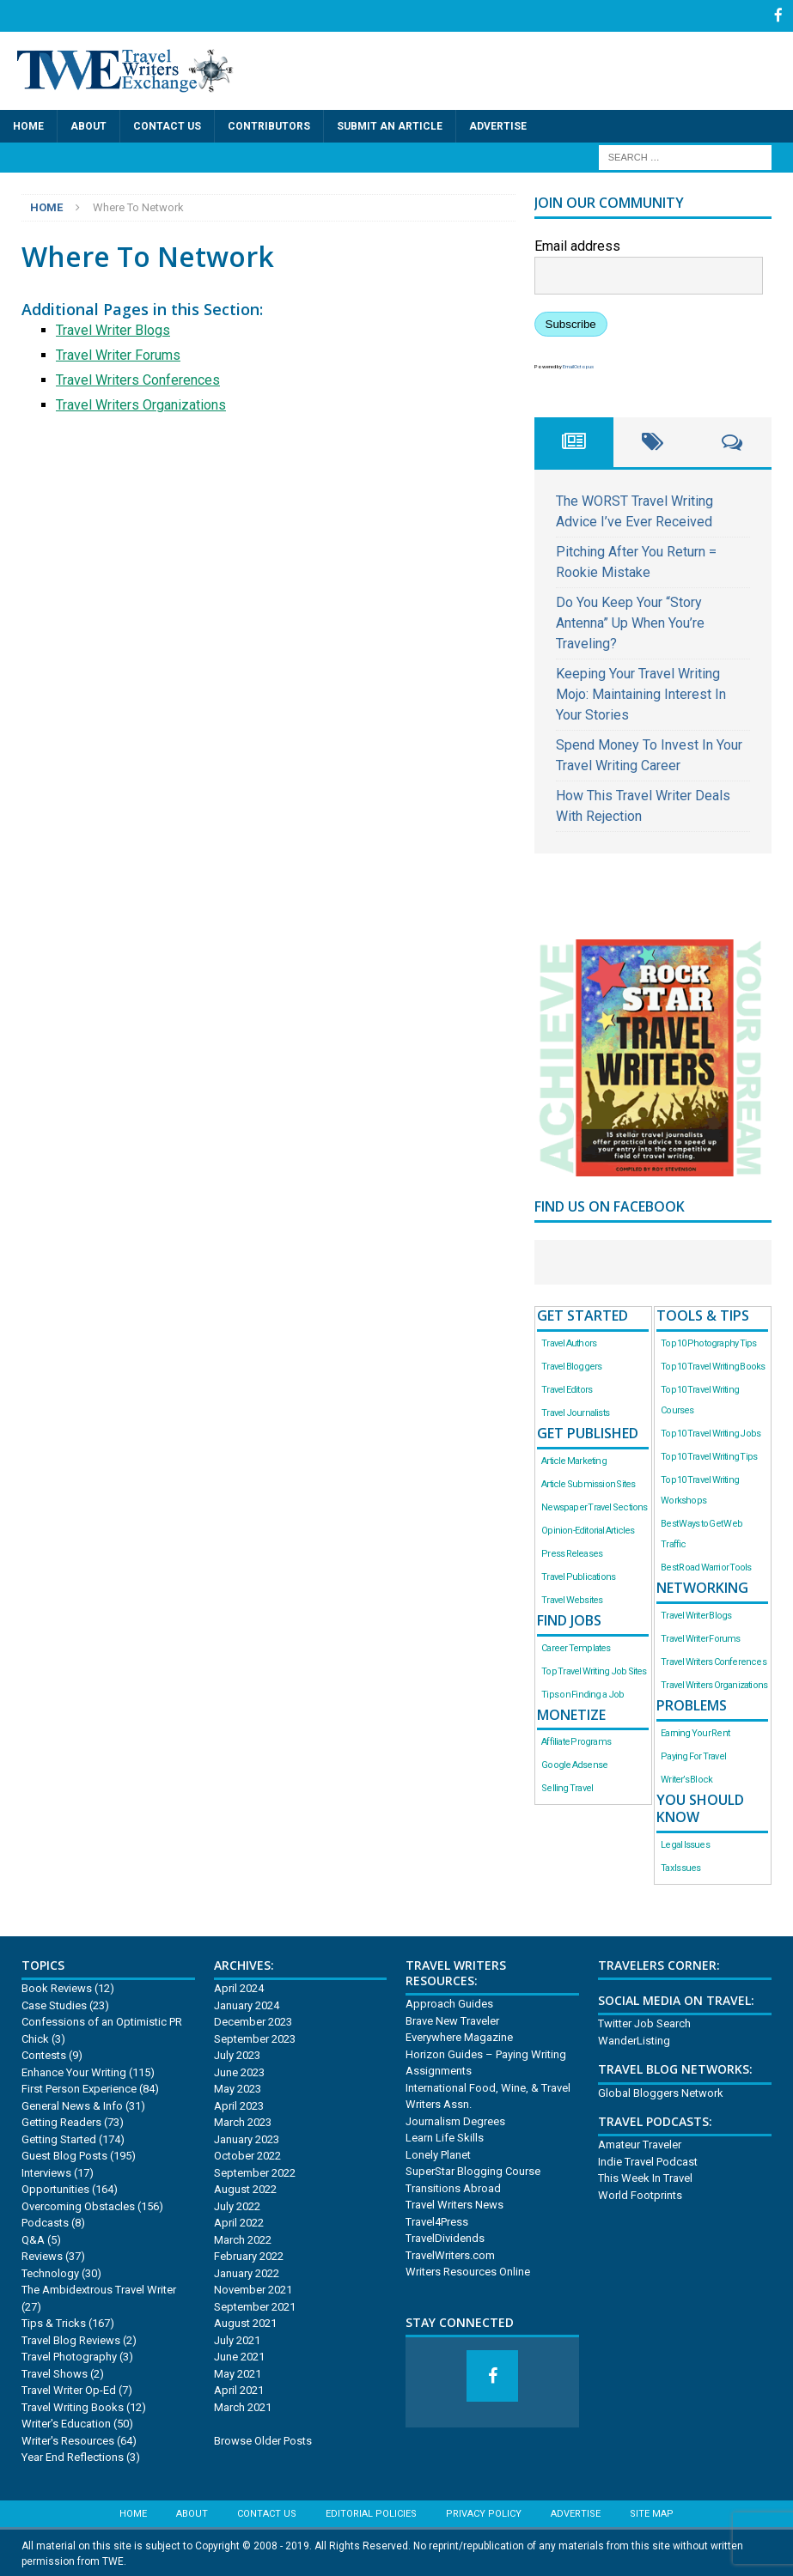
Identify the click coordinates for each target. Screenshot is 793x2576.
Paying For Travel (693, 1754)
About (88, 125)
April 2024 (239, 1987)
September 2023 (255, 2037)
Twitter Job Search (644, 2022)
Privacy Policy (484, 2512)
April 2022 (239, 2221)
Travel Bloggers (571, 1364)
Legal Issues (685, 1844)
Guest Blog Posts (64, 2154)
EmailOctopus (578, 364)
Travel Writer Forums (118, 353)
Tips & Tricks (53, 2322)
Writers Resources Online (468, 2270)
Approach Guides (449, 2002)
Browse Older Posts (263, 2439)
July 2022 (237, 2204)
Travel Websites (571, 1598)
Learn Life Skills (445, 2136)
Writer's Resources (67, 2439)
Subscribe (571, 322)
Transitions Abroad (453, 2186)
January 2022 (246, 2271)
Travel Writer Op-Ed (68, 2389)
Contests (43, 2054)
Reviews (42, 2255)
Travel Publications (578, 1575)
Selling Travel (567, 1787)
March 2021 (242, 2405)
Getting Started (58, 2137)
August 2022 (245, 2188)
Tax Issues (680, 1867)
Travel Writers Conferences (138, 378)
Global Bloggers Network (660, 2091)
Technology (50, 2271)
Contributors (269, 125)
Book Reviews (56, 1987)
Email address (577, 244)
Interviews (46, 2171)
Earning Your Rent (695, 1731)
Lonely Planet (438, 2153)
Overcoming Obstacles (78, 2204)
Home (28, 125)
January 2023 (246, 2137)
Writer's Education (66, 2422)
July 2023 (237, 2054)
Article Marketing (574, 1459)
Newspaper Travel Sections (594, 1505)
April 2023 (239, 2104)
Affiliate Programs (576, 1741)
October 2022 (247, 2154)
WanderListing (634, 2038)
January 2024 (246, 2003)
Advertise (498, 125)
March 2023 (242, 2121)
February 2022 (249, 2255)
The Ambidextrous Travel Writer (98, 2288)
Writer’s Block (686, 1777)
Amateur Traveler (639, 2143)
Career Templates (575, 1646)
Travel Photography (69, 2355)
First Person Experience (79, 2087)
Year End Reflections (72, 2456)
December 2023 (253, 2020)
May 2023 (237, 2087)
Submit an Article (389, 125)
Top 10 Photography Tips (708, 1341)
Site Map (652, 2512)
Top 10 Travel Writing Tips (709, 1455)
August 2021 (245, 2322)
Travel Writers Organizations (141, 403)
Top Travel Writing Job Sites (593, 1669)
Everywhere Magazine (459, 2036)
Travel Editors (566, 1388)
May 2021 (237, 2372)
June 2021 (239, 2355)
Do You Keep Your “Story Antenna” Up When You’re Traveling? (630, 621)
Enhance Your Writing (73, 2070)
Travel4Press (437, 2220)
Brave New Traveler (452, 2019)
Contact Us (167, 125)
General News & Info (72, 2104)
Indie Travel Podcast (648, 2160)
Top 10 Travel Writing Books (713, 1364)
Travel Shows (54, 2372)
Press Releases (571, 1552)
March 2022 (242, 2238)
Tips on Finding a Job (582, 1692)
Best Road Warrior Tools (706, 1565)
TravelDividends (445, 2237)
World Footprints (640, 2193)
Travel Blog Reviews (70, 2338)
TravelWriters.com (450, 2253)
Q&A (33, 2238)
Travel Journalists (575, 1411)
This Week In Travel (645, 2177)
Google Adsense (574, 1764)
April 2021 (239, 2389)
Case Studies (54, 2003)
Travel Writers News (454, 2203)
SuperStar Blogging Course (473, 2170)
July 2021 (237, 2338)
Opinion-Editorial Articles (587, 1528)
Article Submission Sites (588, 1482)
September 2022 (255, 2171)
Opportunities (55, 2188)
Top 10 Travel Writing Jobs (710, 1431)
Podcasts (45, 2221)
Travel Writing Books (72, 2405)
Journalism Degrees (455, 2119)
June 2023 (239, 2070)
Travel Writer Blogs (113, 328)
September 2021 (255, 2305)
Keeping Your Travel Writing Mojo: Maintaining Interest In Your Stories (641, 692)
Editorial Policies (371, 2512)
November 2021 (253, 2288)
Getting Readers (61, 2121)
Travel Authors (568, 1341)
